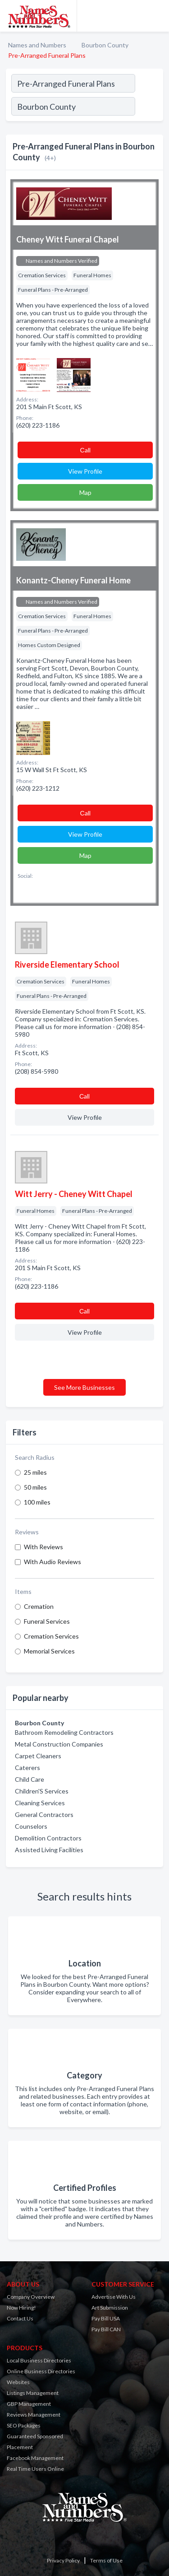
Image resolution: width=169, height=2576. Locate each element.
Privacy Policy (63, 2560)
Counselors (31, 1826)
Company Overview (31, 2296)
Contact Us (20, 2318)
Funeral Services (47, 1621)
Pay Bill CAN (106, 2329)
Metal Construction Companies (59, 1744)
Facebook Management (35, 2458)
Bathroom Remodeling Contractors (64, 1732)
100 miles (37, 1502)
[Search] (148, 107)
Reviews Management (33, 2414)
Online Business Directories (41, 2371)
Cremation (39, 1606)
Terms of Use (106, 2560)
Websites (18, 2382)
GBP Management (29, 2403)
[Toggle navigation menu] (156, 16)
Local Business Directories (39, 2360)
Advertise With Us (113, 2296)
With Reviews (43, 1547)
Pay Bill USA (105, 2318)
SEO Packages (24, 2425)
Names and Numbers (37, 45)
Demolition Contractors (48, 1838)
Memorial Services (49, 1651)
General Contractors (44, 1814)
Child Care (29, 1779)
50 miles (35, 1487)
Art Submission (109, 2307)
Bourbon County (105, 45)
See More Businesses (84, 1387)
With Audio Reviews (52, 1561)
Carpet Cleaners (38, 1756)
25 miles (35, 1472)
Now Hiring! (21, 2307)
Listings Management (33, 2393)
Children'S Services (42, 1791)
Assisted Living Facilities (49, 1850)
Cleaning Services (40, 1803)
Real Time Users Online (35, 2468)
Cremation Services (51, 1636)
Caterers (27, 1767)
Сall (85, 450)
